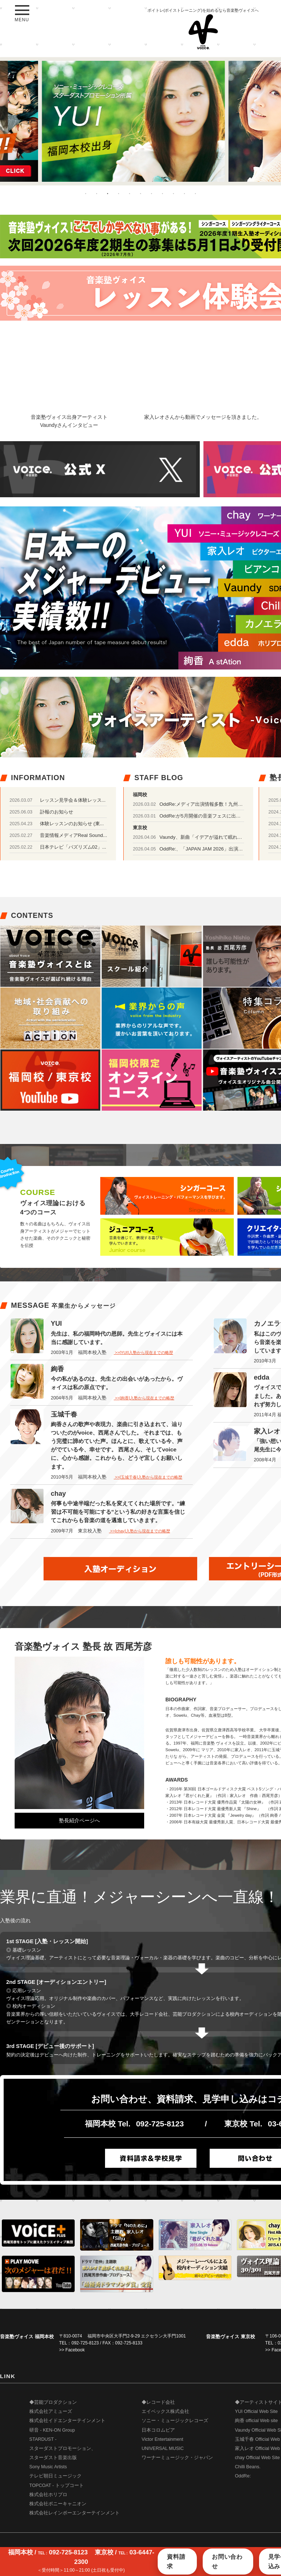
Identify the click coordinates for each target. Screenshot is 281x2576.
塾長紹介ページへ (79, 1820)
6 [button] (140, 193)
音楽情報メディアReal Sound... (73, 835)
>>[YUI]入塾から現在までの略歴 (143, 1352)
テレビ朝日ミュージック (55, 2476)
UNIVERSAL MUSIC (163, 2448)
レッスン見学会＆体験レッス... (73, 800)
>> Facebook (72, 2349)
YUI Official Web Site (256, 2411)
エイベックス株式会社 (165, 2411)
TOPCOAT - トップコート (56, 2485)
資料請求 (176, 2561)
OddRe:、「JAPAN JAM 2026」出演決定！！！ (211, 849)
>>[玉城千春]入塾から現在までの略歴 (148, 1477)
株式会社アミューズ (50, 2411)
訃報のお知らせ (56, 812)
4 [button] (118, 193)
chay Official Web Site (257, 2457)
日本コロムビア (158, 2430)
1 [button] (85, 193)
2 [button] (96, 193)
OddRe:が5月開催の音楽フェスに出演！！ (205, 816)
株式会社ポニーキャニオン (57, 2503)
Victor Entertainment (162, 2439)
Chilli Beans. (248, 2466)
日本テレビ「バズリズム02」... (73, 847)
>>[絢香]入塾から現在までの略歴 (144, 1398)
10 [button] (184, 193)
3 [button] (107, 193)
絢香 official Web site (256, 2420)
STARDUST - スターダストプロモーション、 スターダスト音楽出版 (62, 2448)
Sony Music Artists (48, 2466)
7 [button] (151, 193)
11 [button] (195, 193)
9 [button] (173, 193)
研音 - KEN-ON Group (52, 2430)
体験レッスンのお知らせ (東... (72, 823)
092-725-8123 (160, 2123)
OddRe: (243, 2476)
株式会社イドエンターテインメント (67, 2420)
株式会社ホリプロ (48, 2494)
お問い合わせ (227, 2561)
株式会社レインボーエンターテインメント (74, 2513)
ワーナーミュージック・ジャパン (177, 2457)
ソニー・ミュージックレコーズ (175, 2420)
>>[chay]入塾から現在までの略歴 (139, 1531)
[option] (140, 121)
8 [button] (162, 193)
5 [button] (129, 193)
